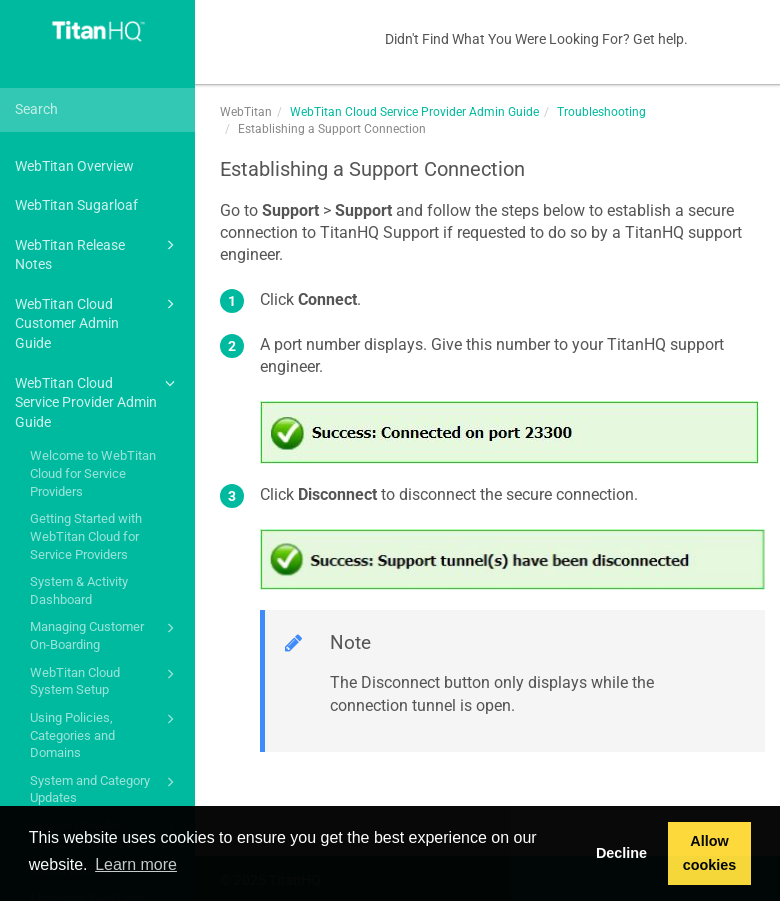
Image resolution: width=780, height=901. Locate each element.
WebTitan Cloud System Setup (105, 680)
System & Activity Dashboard (79, 590)
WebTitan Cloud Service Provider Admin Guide (98, 401)
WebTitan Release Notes (98, 253)
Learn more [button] (136, 864)
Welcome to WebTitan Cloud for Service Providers (93, 473)
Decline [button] (621, 853)
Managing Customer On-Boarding (105, 634)
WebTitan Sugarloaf (76, 205)
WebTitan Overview (74, 166)
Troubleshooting (601, 112)
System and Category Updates (105, 788)
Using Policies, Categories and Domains (105, 734)
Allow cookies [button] (710, 853)
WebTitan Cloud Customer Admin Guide (98, 322)
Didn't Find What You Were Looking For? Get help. (536, 39)
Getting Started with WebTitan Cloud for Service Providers (86, 536)
